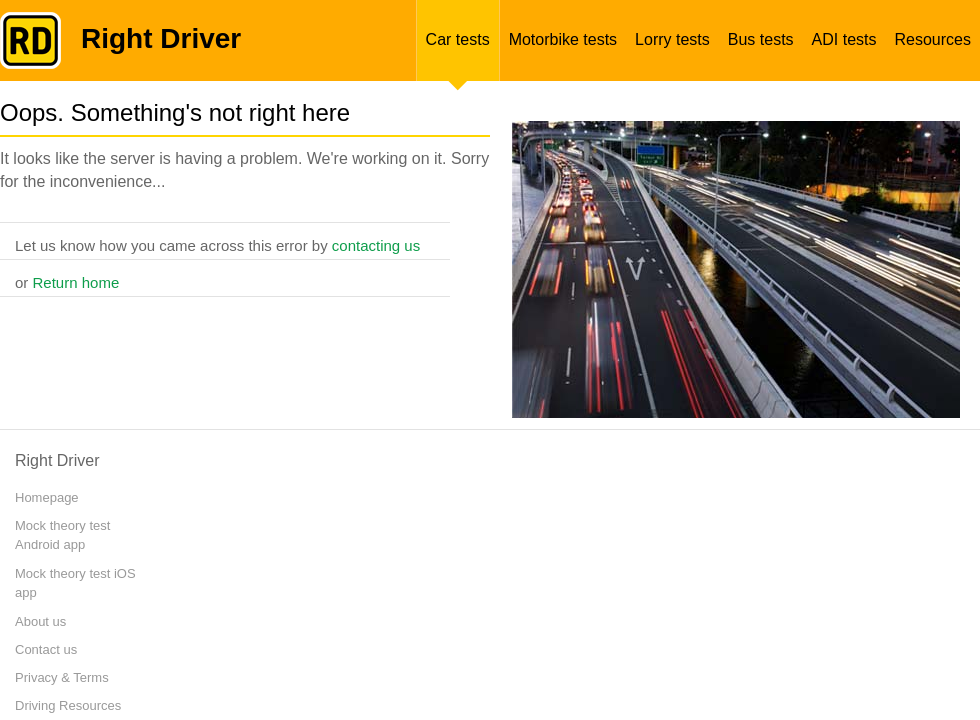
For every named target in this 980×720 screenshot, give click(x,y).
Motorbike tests (563, 39)
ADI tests (844, 39)
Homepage (47, 497)
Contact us (46, 649)
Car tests (458, 39)
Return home (76, 282)
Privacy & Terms (62, 677)
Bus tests (761, 39)
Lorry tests (672, 39)
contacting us (376, 245)
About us (40, 621)
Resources (933, 39)
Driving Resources (68, 705)
